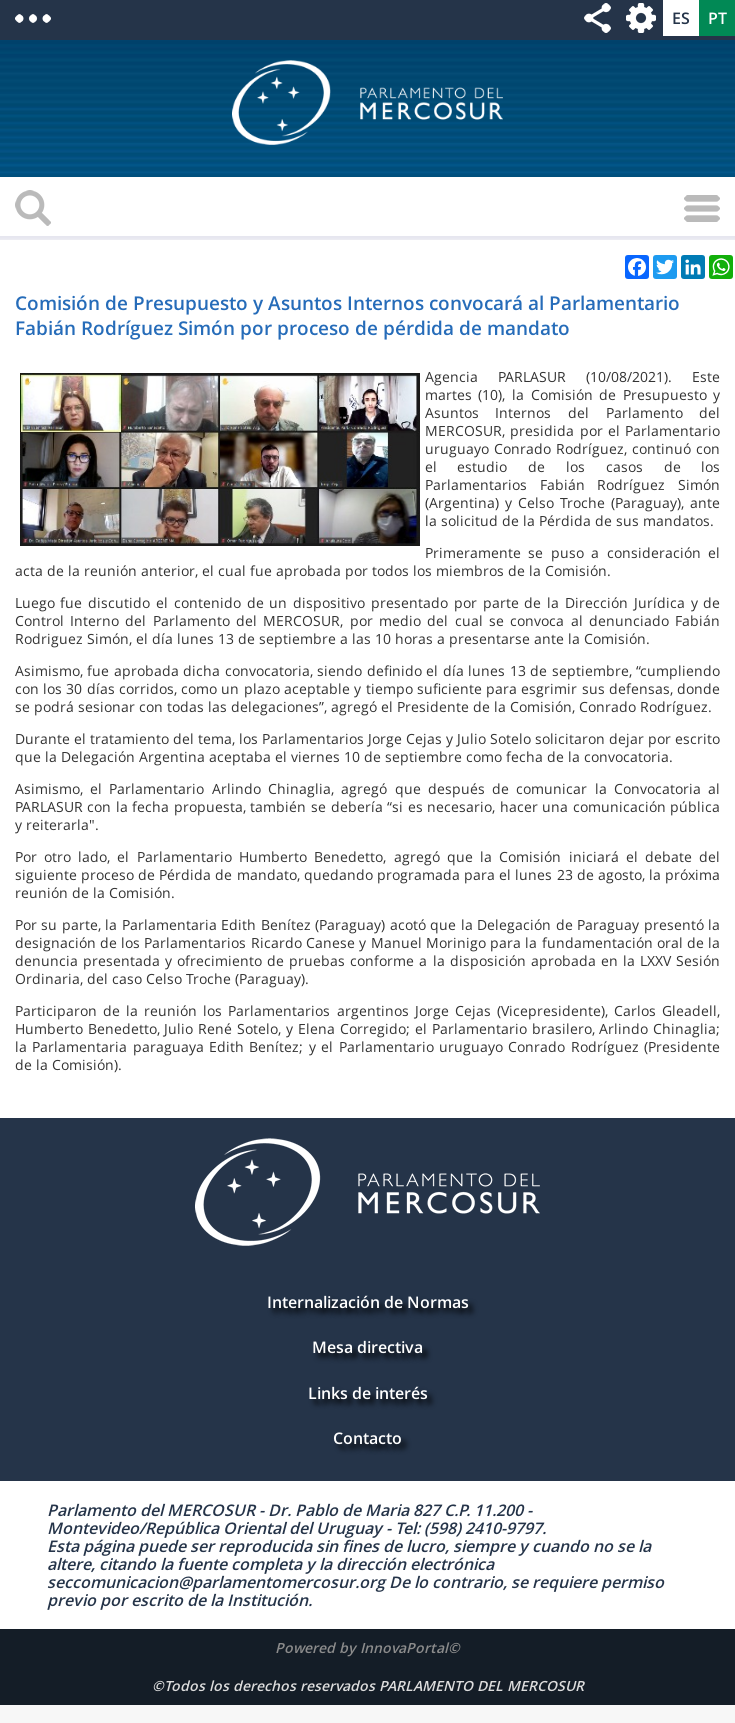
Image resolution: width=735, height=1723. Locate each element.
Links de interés (368, 1393)
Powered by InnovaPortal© (367, 1647)
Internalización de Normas (368, 1302)
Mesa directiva (367, 1347)
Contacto (367, 1438)
